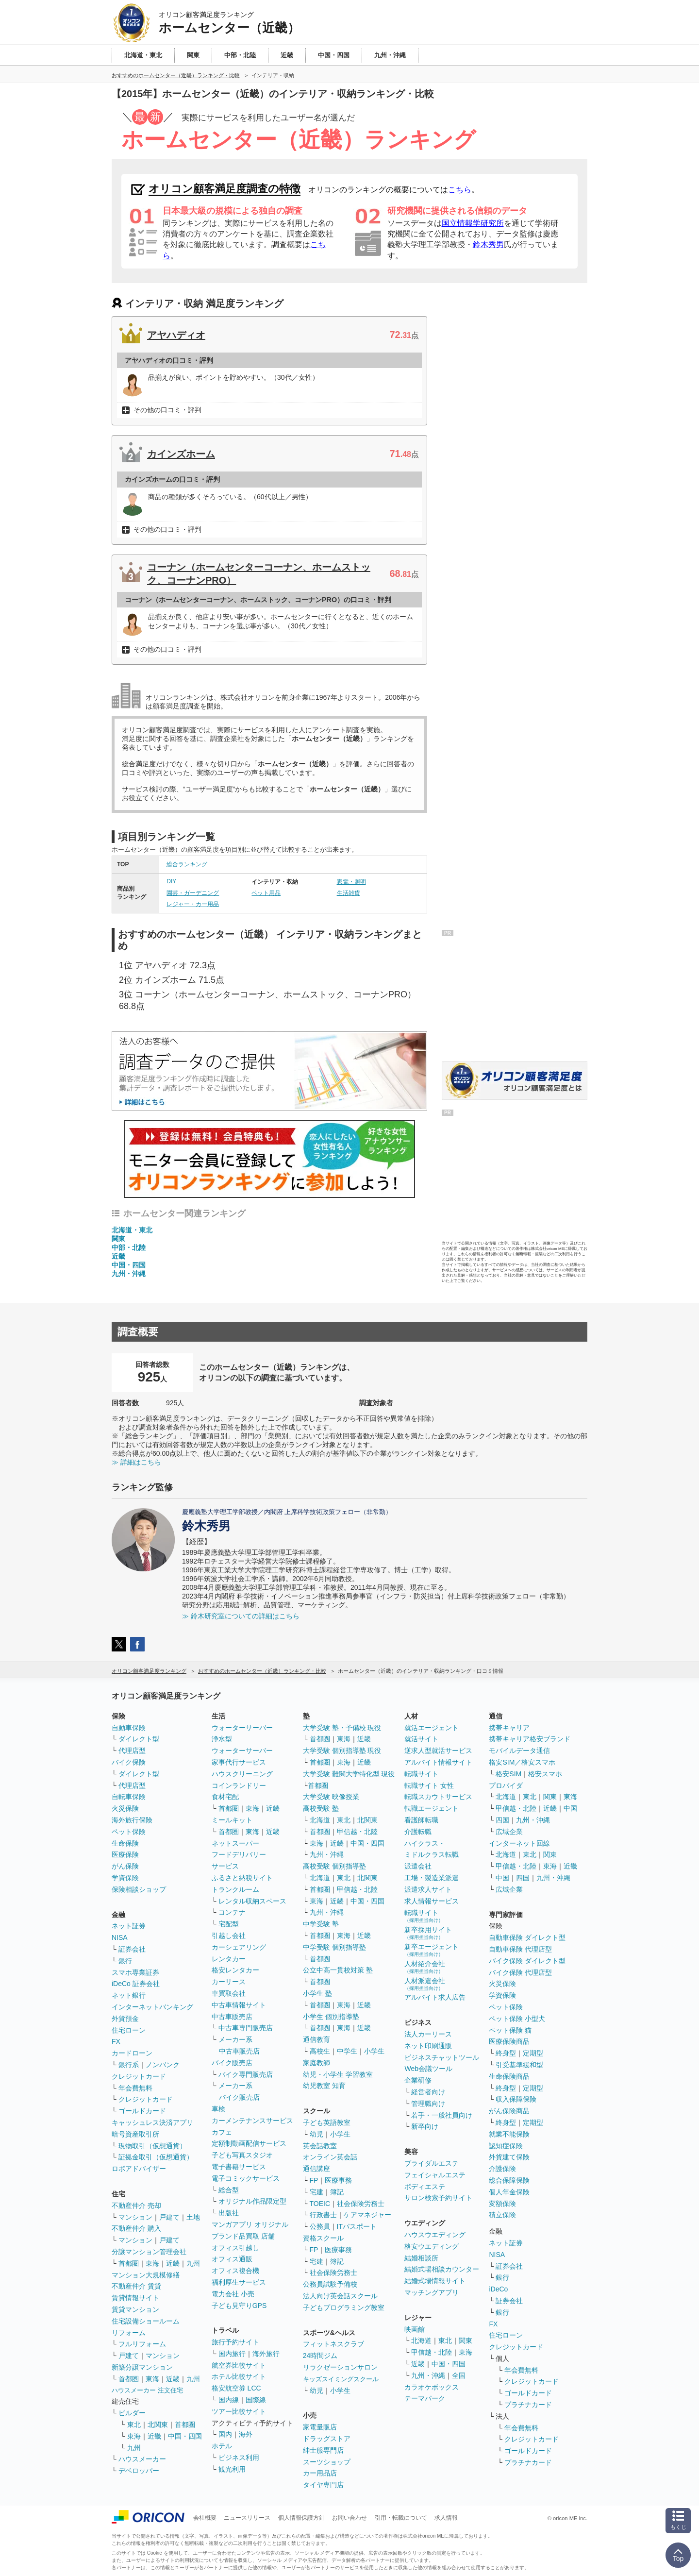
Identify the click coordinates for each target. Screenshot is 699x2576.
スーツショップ (326, 2462)
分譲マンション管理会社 (149, 2252)
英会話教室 (320, 2146)
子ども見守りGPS (239, 2305)
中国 (570, 1808)
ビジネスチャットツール (441, 2057)
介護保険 (502, 2168)
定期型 (533, 2053)
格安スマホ (545, 1774)
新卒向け (424, 2126)
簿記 (337, 2192)
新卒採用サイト (428, 1933)
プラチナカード (528, 2404)
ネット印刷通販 (428, 2046)
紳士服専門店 (323, 2450)
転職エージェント (431, 1808)
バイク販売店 (232, 2063)
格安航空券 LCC (236, 2388)
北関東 (158, 2424)
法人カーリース (428, 2034)
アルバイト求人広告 (435, 1997)
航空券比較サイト (239, 2365)
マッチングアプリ (431, 2292)
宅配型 (228, 1924)
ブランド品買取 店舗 (243, 2236)
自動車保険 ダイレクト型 (527, 1937)
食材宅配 (225, 1797)
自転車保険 (129, 1797)
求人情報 (446, 2517)
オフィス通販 (232, 2259)
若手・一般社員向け (441, 2115)
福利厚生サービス (239, 2282)
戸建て (169, 2217)
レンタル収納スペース (252, 1901)
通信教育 (316, 2039)
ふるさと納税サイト (242, 1878)
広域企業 (509, 1831)
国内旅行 (232, 2353)
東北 (134, 2424)
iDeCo (498, 2289)
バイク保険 (129, 1762)
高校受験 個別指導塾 (334, 1866)
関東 (118, 1239)
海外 (245, 2434)
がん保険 (125, 1866)
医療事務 (338, 2180)
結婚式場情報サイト (435, 2281)
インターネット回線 (519, 1843)
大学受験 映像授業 (331, 1797)
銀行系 (128, 2065)
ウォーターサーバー (242, 1728)
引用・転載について (401, 2517)
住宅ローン (129, 2030)
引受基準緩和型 (519, 2065)
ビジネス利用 (238, 2457)
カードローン (132, 2053)
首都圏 (128, 2263)
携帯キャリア (509, 1728)
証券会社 (132, 1949)
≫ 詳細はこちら (136, 1462)
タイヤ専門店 (323, 2485)
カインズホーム (181, 454)
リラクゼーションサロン (340, 2367)
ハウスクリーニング (242, 1774)
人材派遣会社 (424, 1984)
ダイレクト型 (138, 1739)
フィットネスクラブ (333, 2344)
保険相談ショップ (139, 1889)
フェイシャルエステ (435, 2175)
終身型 (506, 2053)
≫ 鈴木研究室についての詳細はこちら (241, 1616)
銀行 (125, 1961)
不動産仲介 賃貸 (136, 2286)
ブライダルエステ (431, 2163)
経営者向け (428, 2092)
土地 (193, 2217)
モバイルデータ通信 (519, 1750)
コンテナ (232, 1912)
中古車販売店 (232, 2016)
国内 (225, 2434)
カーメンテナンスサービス (252, 2120)
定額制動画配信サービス (249, 2143)
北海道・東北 (132, 1230)
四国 (502, 1820)
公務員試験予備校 (330, 2284)
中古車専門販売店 (245, 2028)
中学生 (347, 2051)
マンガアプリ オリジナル (250, 2224)
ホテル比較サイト (239, 2376)
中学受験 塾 (321, 1924)
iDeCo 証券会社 (136, 1983)
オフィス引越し (235, 2248)
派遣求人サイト (428, 1889)
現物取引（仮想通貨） (152, 2146)
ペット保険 (129, 1831)
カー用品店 (320, 2473)
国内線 (228, 2400)
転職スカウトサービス (438, 1797)
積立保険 (502, 2215)
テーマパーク (424, 2398)
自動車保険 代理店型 (520, 1949)
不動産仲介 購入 (136, 2228)
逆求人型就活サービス (438, 1750)
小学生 (374, 2051)
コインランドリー (239, 1785)
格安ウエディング (431, 2246)
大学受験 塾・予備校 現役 (342, 1728)
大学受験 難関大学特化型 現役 (349, 1774)
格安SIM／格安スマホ (522, 1762)
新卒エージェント (431, 1950)
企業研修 (418, 2080)
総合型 (228, 2190)
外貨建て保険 (509, 2157)
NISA (120, 1937)
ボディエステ (424, 2186)
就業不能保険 (509, 2134)
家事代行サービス (239, 1762)
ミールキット (232, 1820)
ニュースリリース (247, 2517)
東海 (152, 2263)
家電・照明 (351, 881)
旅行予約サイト (235, 2342)
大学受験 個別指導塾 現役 (342, 1750)
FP (314, 2180)
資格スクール (323, 2238)
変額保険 (502, 2203)
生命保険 (125, 1843)
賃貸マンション (135, 2309)
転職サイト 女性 (429, 1785)
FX (116, 2041)
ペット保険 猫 (510, 2030)
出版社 (228, 2213)
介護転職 (418, 1831)
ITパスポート (357, 2226)
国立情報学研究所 (473, 223)
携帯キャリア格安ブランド (529, 1739)
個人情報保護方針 (301, 2517)
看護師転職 (421, 1820)
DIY (171, 881)
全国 (459, 2375)
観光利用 (232, 2469)
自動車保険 (129, 1728)
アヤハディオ (176, 335)
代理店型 (132, 1750)
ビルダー (132, 2413)
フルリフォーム (142, 2344)
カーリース (229, 1982)
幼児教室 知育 (324, 2085)
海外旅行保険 (132, 1820)
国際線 (256, 2400)
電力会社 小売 (233, 2294)
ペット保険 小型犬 (517, 2018)
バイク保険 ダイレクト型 (527, 1961)
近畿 (118, 1256)
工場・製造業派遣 (431, 1878)
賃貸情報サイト (135, 2298)
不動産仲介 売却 (136, 2205)
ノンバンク (163, 2065)
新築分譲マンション (142, 2367)
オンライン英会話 (330, 2157)
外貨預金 (125, 2018)
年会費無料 (135, 2088)
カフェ (222, 2132)
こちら (459, 189)
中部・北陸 (129, 1247)
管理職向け (428, 2103)
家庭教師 (316, 2063)
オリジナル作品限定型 (252, 2201)
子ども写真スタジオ (242, 2155)
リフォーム (129, 2333)
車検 (218, 2109)
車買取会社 (229, 1993)
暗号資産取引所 (135, 2134)
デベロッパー (138, 2471)
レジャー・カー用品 (192, 904)
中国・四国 (129, 1265)
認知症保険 (506, 2146)
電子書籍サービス (239, 2167)
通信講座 (316, 2168)
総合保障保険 (509, 2180)
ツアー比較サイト (239, 2411)
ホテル (222, 2446)
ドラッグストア (326, 2438)
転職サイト (421, 1774)
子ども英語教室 (326, 2122)
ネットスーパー (235, 1843)
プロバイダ (506, 1785)
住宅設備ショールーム (146, 2321)
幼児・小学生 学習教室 (338, 2074)
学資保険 (125, 1878)
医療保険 (125, 1854)
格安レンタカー (235, 1970)
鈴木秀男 (488, 244)
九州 (193, 2263)
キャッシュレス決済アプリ (152, 2122)
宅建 (316, 2192)
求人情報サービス (431, 1901)
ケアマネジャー (367, 2215)
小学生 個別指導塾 (331, 2016)
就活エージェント (431, 1728)
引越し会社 (229, 1935)
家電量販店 (320, 2427)
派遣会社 (418, 1866)
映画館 (414, 2329)
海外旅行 (266, 2353)
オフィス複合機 (235, 2270)
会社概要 (204, 2517)
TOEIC (320, 2203)
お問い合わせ (349, 2517)
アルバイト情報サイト (438, 1762)
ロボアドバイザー (139, 2168)
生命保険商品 (509, 2076)
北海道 (320, 1820)
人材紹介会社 (424, 1967)
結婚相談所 (421, 2258)
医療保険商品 (509, 2041)
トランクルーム (235, 1889)
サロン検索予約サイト (438, 2198)
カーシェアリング (239, 1947)
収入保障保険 (516, 2099)
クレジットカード (139, 2076)
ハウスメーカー (142, 2459)
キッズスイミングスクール (341, 2379)
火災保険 (125, 1808)
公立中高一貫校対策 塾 (338, 1970)
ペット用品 (266, 893)
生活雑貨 (348, 893)
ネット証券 (129, 1926)
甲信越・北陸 (357, 1831)
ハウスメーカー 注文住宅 (147, 2390)
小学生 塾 (317, 1993)
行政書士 (323, 2215)
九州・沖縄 (129, 1274)
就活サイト (421, 1739)
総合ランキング (186, 864)
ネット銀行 (129, 1995)
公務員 (320, 2226)
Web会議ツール (428, 2068)
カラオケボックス (431, 2387)
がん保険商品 (509, 2111)
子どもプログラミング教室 (343, 2307)
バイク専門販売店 (245, 2074)
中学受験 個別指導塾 (334, 1947)
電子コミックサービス (246, 2178)
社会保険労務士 (360, 2203)
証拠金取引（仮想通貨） (155, 2157)
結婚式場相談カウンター (441, 2269)
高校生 (320, 2051)
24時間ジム (320, 2355)
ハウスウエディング (435, 2235)
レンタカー (229, 1959)
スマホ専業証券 (135, 1972)
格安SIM (508, 1774)
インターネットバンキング (152, 2007)
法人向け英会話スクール (340, 2296)
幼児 (316, 2134)
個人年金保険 (509, 2192)
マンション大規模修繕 (146, 2275)
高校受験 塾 (321, 1808)
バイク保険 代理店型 (520, 1972)
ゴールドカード (142, 2111)
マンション (135, 2217)
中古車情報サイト (239, 2005)
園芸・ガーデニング (192, 893)
